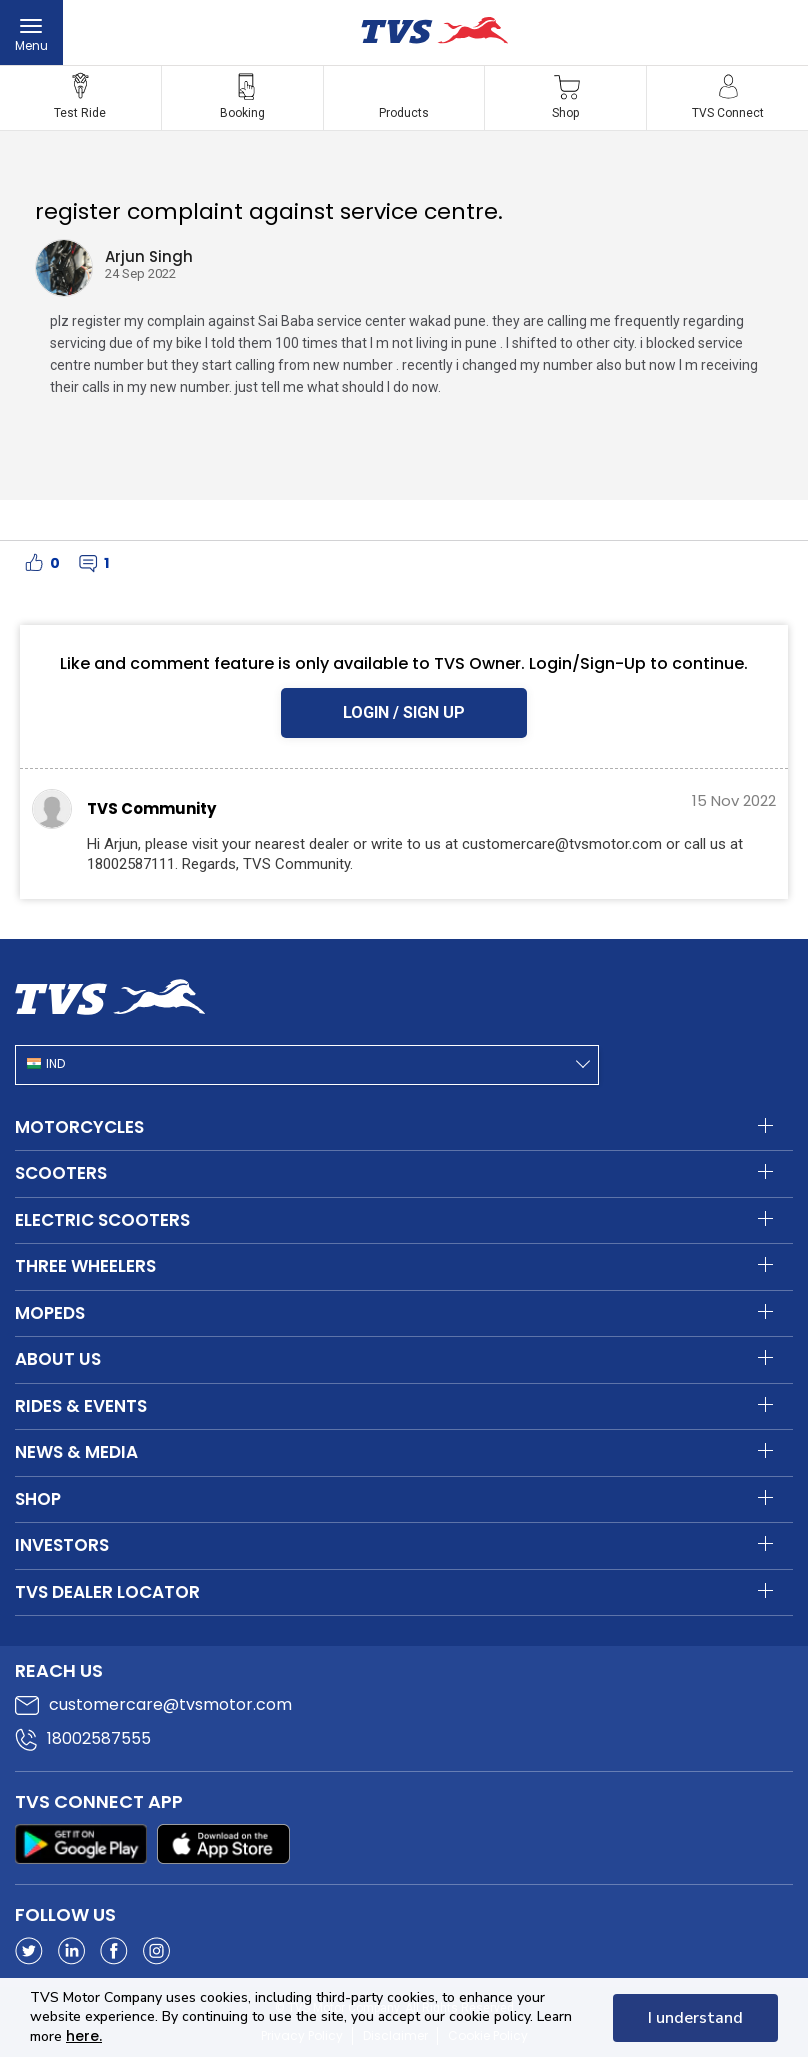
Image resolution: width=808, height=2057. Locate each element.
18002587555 (99, 1738)
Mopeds (50, 1313)
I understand (695, 2018)
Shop (565, 113)
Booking (242, 113)
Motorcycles (79, 1127)
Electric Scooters (102, 1220)
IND (55, 1064)
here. (84, 2036)
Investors (62, 1545)
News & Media (76, 1452)
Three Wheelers (85, 1266)
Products (404, 113)
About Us (58, 1359)
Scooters (61, 1173)
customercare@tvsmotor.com (170, 1704)
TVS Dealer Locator (107, 1592)
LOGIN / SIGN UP (404, 712)
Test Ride (80, 113)
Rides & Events (81, 1406)
